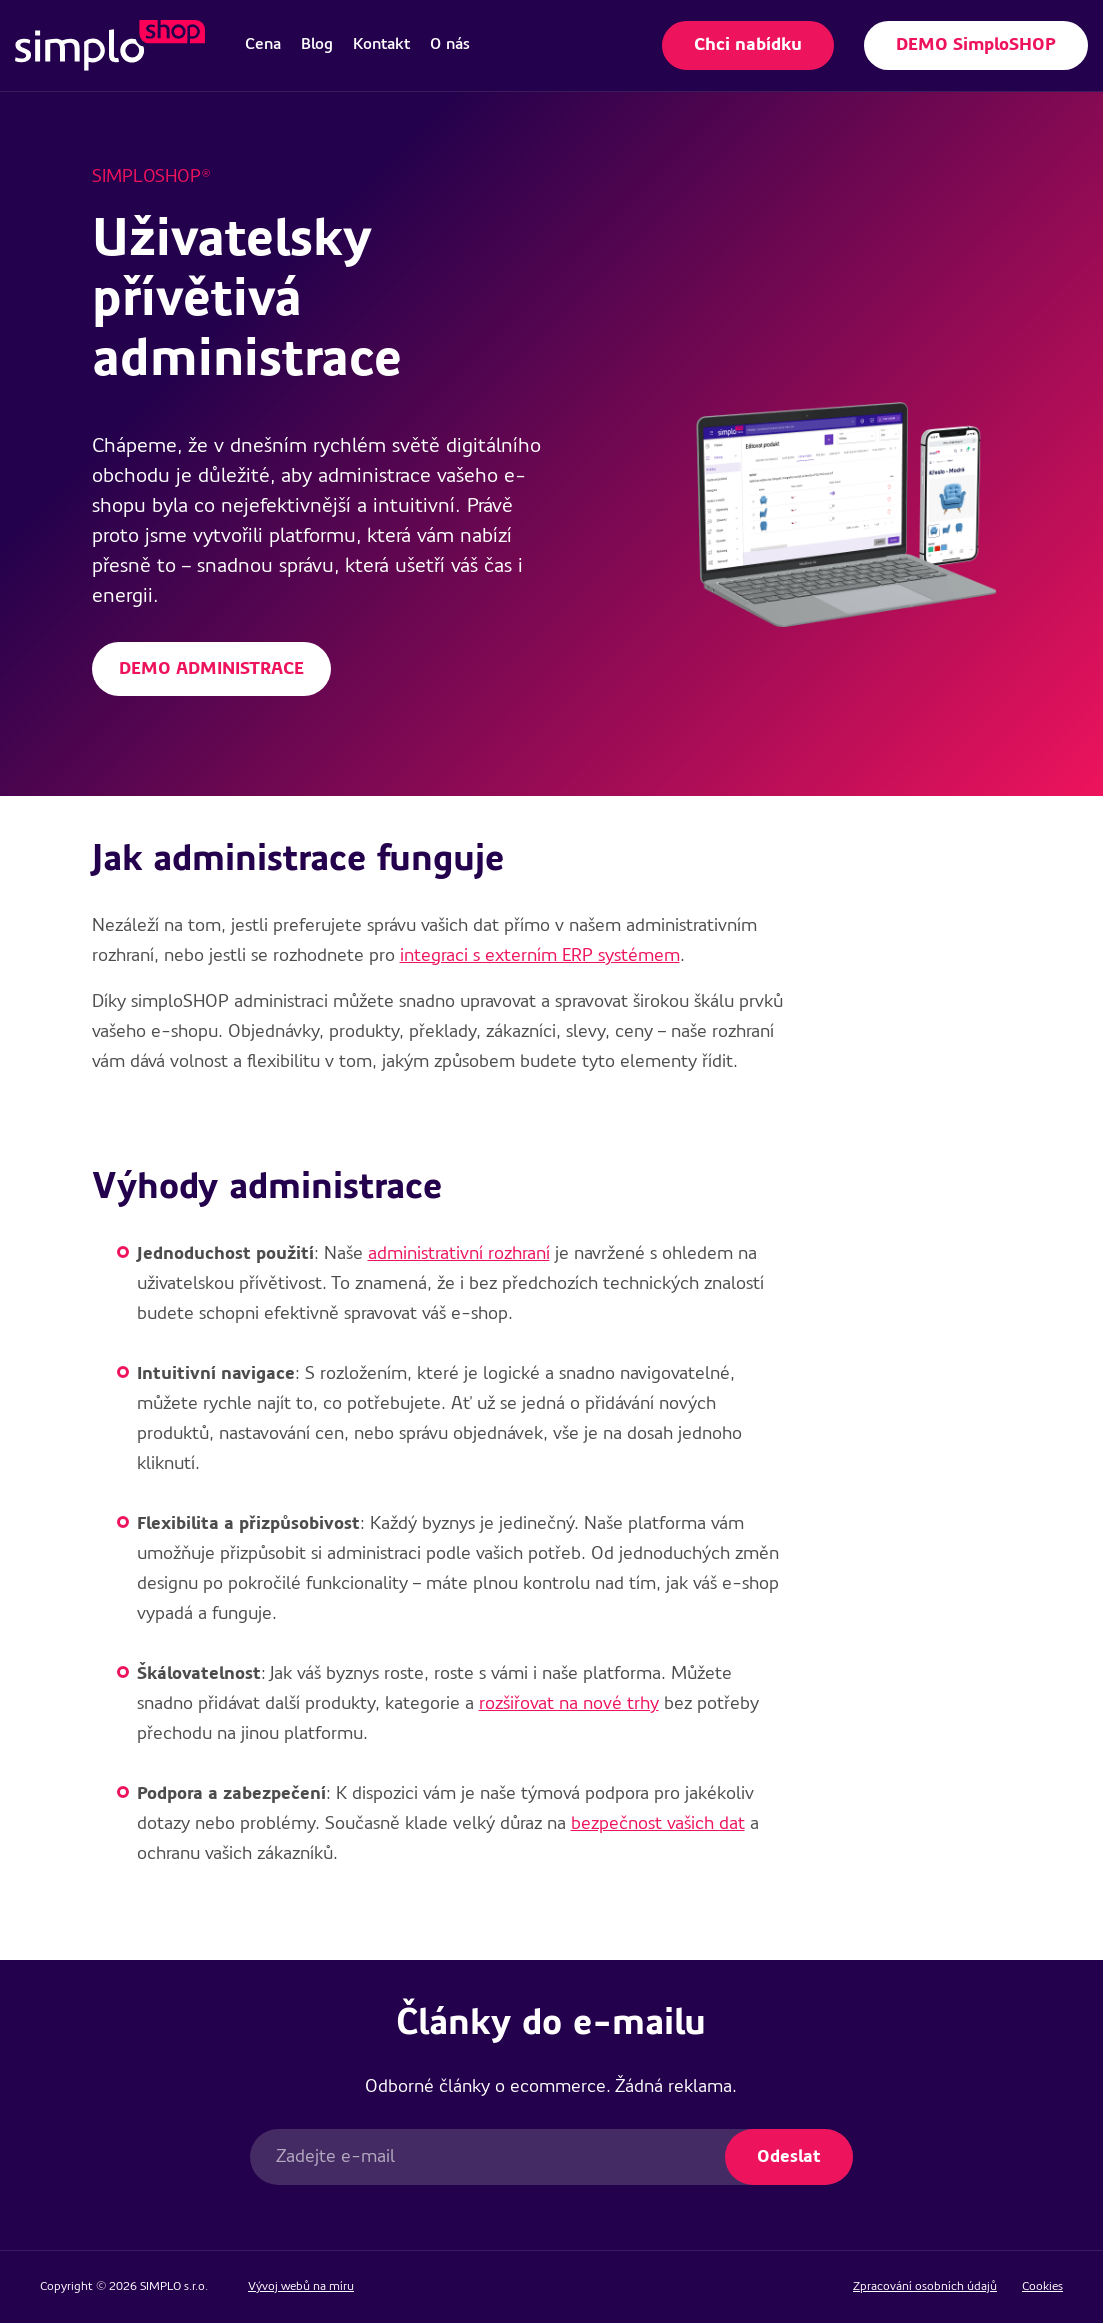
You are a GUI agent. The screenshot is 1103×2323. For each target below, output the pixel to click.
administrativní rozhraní (459, 1254)
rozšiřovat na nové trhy (569, 1704)
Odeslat (789, 2157)
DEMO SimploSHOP (976, 45)
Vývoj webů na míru (301, 2287)
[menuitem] (263, 45)
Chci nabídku (748, 45)
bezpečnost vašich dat (658, 1824)
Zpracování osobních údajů (925, 2287)
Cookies (1042, 2287)
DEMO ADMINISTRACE (211, 669)
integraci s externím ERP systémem (540, 956)
